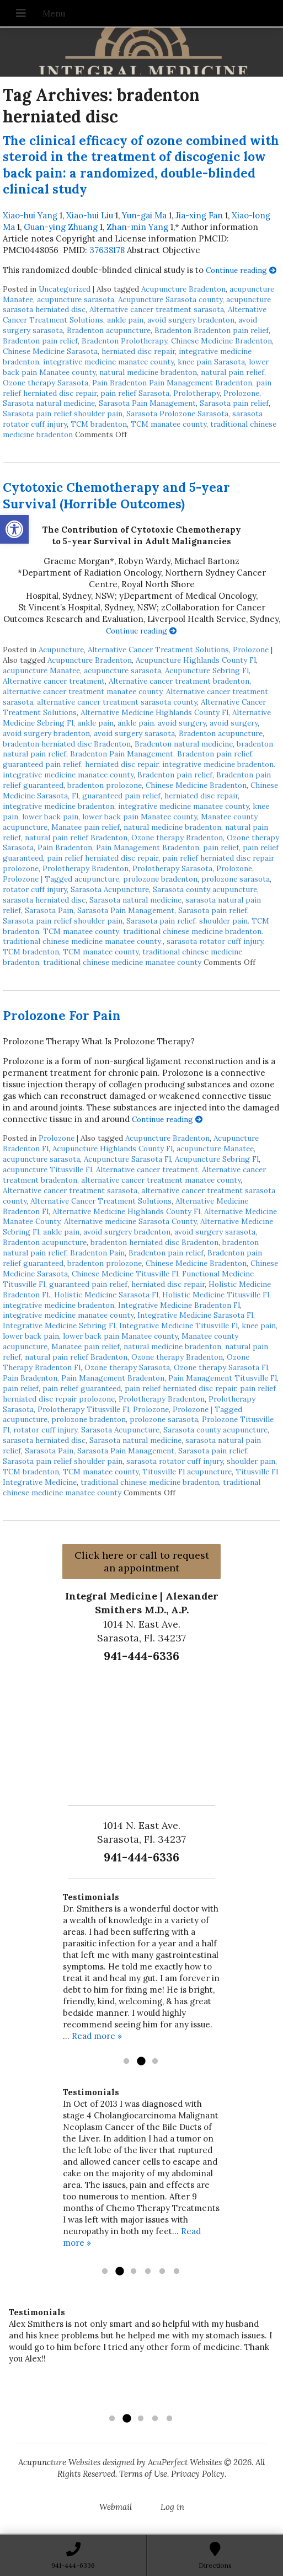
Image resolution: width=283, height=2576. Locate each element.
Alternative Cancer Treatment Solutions (158, 649)
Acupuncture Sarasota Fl (127, 1159)
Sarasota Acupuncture (110, 889)
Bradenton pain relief (40, 341)
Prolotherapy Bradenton (85, 868)
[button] (14, 529)
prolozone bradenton (160, 879)
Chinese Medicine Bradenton (221, 341)
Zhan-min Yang (137, 227)
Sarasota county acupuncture (205, 889)
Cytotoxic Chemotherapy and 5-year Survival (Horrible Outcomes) (116, 495)
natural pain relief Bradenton (76, 837)
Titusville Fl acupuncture (187, 1472)
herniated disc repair (138, 351)
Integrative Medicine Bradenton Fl (179, 1305)
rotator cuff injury (35, 889)
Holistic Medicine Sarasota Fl (106, 1295)
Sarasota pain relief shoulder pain (62, 413)
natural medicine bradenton (148, 372)
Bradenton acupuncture (109, 330)
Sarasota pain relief (234, 403)
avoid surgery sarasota (134, 733)
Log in (172, 2507)
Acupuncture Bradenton (183, 289)
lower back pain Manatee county (139, 817)
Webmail (115, 2507)
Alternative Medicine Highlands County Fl (154, 712)
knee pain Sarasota (211, 362)
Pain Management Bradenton (147, 847)
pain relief (221, 847)
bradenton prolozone (104, 785)
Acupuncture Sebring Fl (207, 670)
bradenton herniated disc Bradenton (67, 744)
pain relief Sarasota (134, 393)
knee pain (259, 1325)
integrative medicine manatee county (108, 362)
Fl (75, 796)
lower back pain (50, 817)
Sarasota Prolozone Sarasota (177, 413)
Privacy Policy (198, 2473)
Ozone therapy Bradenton (177, 837)
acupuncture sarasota (75, 299)
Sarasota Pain (49, 910)
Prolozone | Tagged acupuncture (61, 879)
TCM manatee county (168, 424)
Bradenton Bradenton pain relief (211, 330)
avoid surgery (234, 723)
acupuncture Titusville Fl (47, 1169)
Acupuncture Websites (59, 2462)
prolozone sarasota (235, 879)
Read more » (97, 2036)
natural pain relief (232, 372)
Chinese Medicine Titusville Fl (125, 1274)
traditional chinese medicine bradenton (150, 1482)
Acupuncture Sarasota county (170, 299)
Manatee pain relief (85, 827)
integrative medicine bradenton (58, 806)
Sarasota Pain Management (147, 403)
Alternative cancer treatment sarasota (156, 309)
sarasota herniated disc (44, 900)
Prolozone (241, 393)
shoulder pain (251, 1461)
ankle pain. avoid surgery (162, 723)
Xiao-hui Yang (30, 215)
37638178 (107, 250)
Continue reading (241, 270)
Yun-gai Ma (144, 215)
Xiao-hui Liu (89, 215)
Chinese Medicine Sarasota (50, 351)
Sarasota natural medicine (49, 403)
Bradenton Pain (97, 1253)
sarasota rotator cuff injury (215, 941)
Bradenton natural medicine (184, 744)
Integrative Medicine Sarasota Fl (195, 1315)
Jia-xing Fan (199, 215)
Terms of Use (143, 2473)
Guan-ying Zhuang (61, 227)
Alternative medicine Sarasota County (130, 1221)
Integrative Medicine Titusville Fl (178, 1325)
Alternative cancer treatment (54, 681)
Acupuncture (61, 649)
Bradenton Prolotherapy (124, 341)
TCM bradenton (99, 424)
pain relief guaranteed (81, 1388)
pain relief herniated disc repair (102, 858)
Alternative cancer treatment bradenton (179, 681)
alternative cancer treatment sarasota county (117, 702)
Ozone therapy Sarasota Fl (221, 1367)
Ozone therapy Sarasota (45, 383)
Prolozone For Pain (62, 1015)
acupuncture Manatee (41, 670)
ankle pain (125, 320)
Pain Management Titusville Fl (222, 1378)
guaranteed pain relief (121, 796)
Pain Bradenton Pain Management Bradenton (172, 383)
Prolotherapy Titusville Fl (83, 1409)
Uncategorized (64, 289)
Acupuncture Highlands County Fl (196, 660)
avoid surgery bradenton (190, 320)
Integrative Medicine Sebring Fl (59, 1325)
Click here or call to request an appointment (141, 1561)
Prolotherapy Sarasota (172, 868)
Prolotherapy (196, 393)
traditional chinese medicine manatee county (122, 962)
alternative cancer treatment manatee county (82, 691)
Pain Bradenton (65, 847)
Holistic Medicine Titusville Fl (215, 1295)
